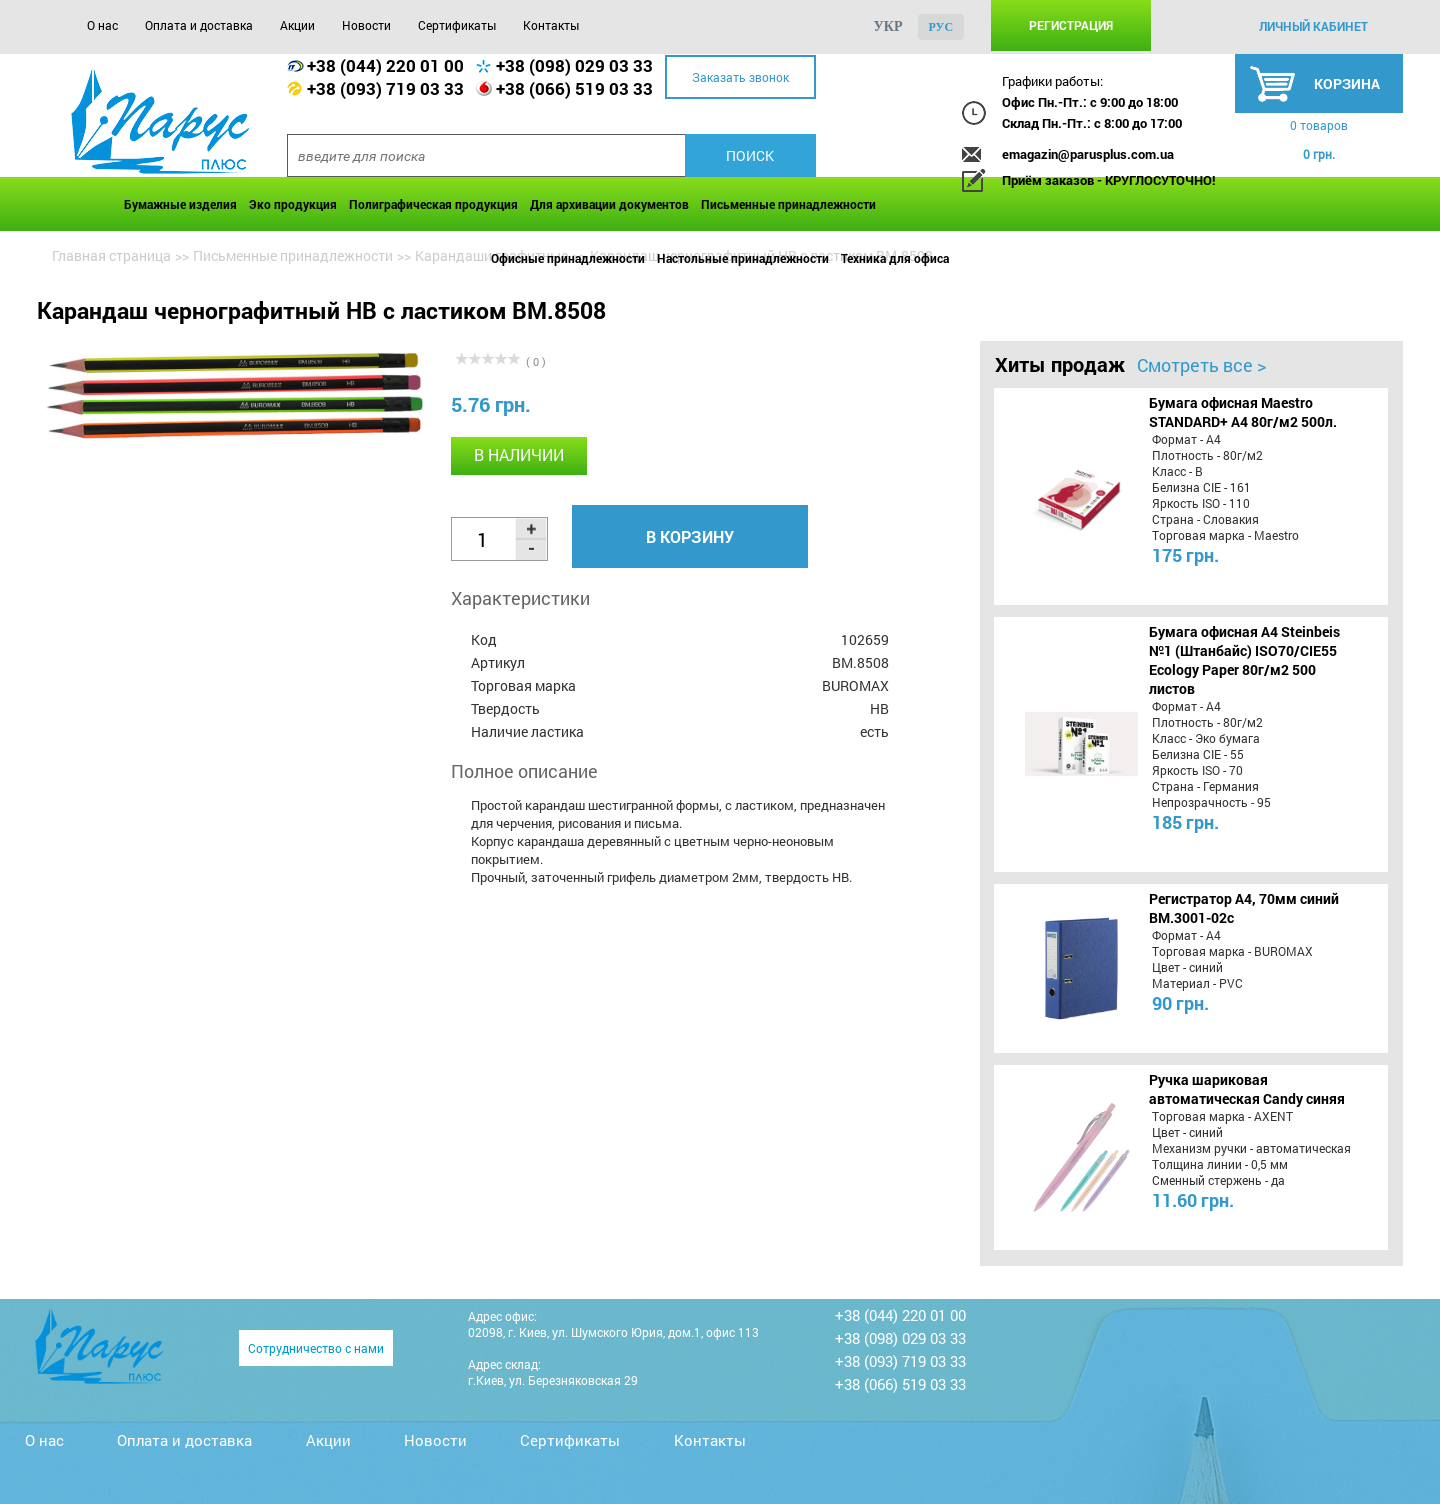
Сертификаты (457, 25)
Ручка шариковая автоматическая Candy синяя (1247, 1089)
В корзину (690, 536)
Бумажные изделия (180, 204)
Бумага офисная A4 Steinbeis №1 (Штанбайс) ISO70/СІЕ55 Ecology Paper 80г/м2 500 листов (1244, 660)
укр (888, 26)
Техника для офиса (895, 258)
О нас (102, 25)
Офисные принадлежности (568, 258)
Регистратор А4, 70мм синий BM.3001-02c (1244, 908)
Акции (297, 25)
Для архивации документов (609, 204)
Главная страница (111, 255)
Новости (366, 25)
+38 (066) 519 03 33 (574, 88)
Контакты (551, 25)
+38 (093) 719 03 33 (385, 88)
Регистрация (1071, 25)
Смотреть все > (1201, 365)
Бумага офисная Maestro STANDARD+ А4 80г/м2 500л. (1243, 412)
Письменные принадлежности (788, 204)
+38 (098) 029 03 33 (574, 65)
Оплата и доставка (199, 25)
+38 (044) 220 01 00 (385, 65)
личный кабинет (1313, 26)
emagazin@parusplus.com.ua (1088, 154)
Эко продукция (293, 204)
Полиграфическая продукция (433, 204)
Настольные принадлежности (743, 258)
